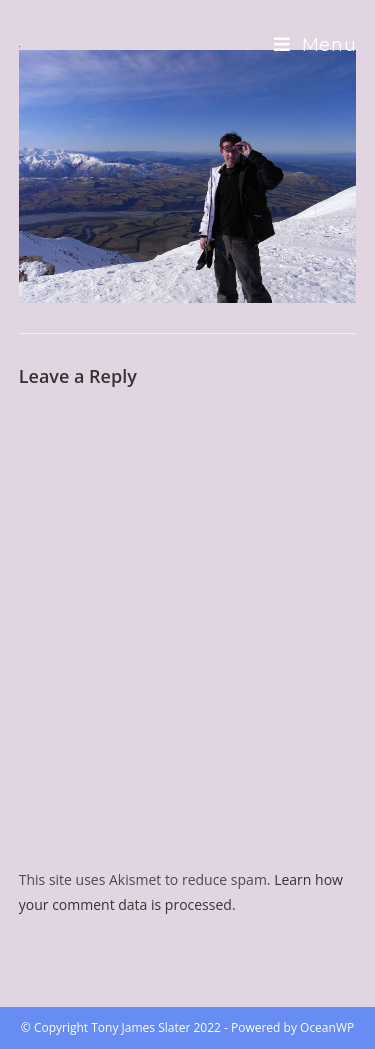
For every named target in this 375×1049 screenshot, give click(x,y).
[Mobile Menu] (315, 45)
